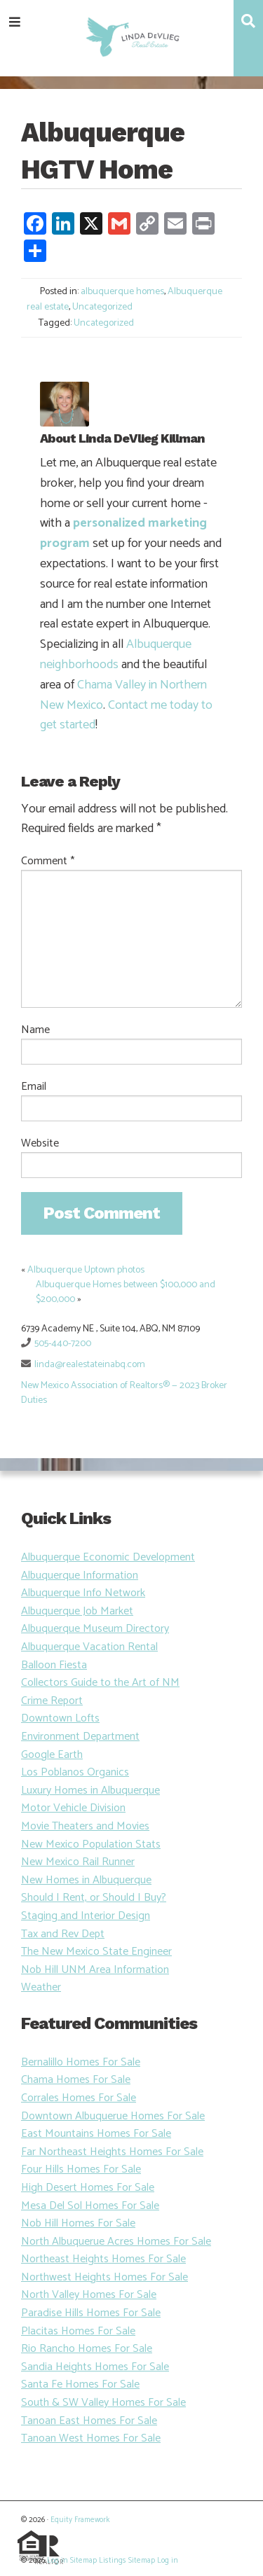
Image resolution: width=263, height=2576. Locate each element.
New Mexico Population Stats (91, 1844)
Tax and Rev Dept (62, 1934)
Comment (47, 861)
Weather (41, 1987)
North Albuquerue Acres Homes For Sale (116, 2241)
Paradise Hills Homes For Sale (91, 2313)
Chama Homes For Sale (75, 2079)
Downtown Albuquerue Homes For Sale (113, 2116)
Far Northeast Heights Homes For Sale (112, 2151)
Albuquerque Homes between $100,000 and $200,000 (125, 1292)
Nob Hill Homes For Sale (78, 2223)
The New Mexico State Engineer (96, 1951)
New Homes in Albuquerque (86, 1880)
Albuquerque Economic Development (108, 1557)
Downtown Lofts (60, 1718)
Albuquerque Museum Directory (95, 1628)
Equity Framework (79, 2520)
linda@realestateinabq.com (89, 1365)
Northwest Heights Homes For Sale (104, 2277)
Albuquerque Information (79, 1575)
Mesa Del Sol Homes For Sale (90, 2205)
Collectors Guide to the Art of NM (100, 1682)
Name (35, 1030)
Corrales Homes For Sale (78, 2098)
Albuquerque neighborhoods (115, 654)
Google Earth (52, 1754)
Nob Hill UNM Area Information (95, 1969)
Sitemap (83, 2560)
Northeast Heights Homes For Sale (103, 2259)
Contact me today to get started (126, 715)
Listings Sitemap (127, 2560)
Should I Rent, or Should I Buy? (93, 1897)
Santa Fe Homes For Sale (80, 2384)
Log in (57, 2560)
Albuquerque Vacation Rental (89, 1646)
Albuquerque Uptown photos (85, 1270)
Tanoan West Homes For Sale (91, 2438)
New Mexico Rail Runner (78, 1862)
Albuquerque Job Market (77, 1611)
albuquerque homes (122, 292)
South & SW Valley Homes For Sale (103, 2402)
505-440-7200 (62, 1344)
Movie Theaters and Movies (85, 1826)
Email (33, 1087)
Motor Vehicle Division (73, 1808)
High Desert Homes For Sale (87, 2187)
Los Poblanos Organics (75, 1772)
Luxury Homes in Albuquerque (90, 1790)
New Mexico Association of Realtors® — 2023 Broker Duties (124, 1393)
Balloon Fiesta (54, 1665)
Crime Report (52, 1700)
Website (40, 1143)
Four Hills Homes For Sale (81, 2169)
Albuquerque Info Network (83, 1593)
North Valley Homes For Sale (88, 2294)
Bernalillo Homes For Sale (80, 2062)
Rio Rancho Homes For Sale (86, 2348)
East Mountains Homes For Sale (96, 2133)
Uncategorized (102, 307)
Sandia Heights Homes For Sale (95, 2366)
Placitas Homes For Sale (78, 2331)
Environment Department (80, 1736)
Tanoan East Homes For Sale (89, 2420)
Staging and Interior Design (85, 1915)
